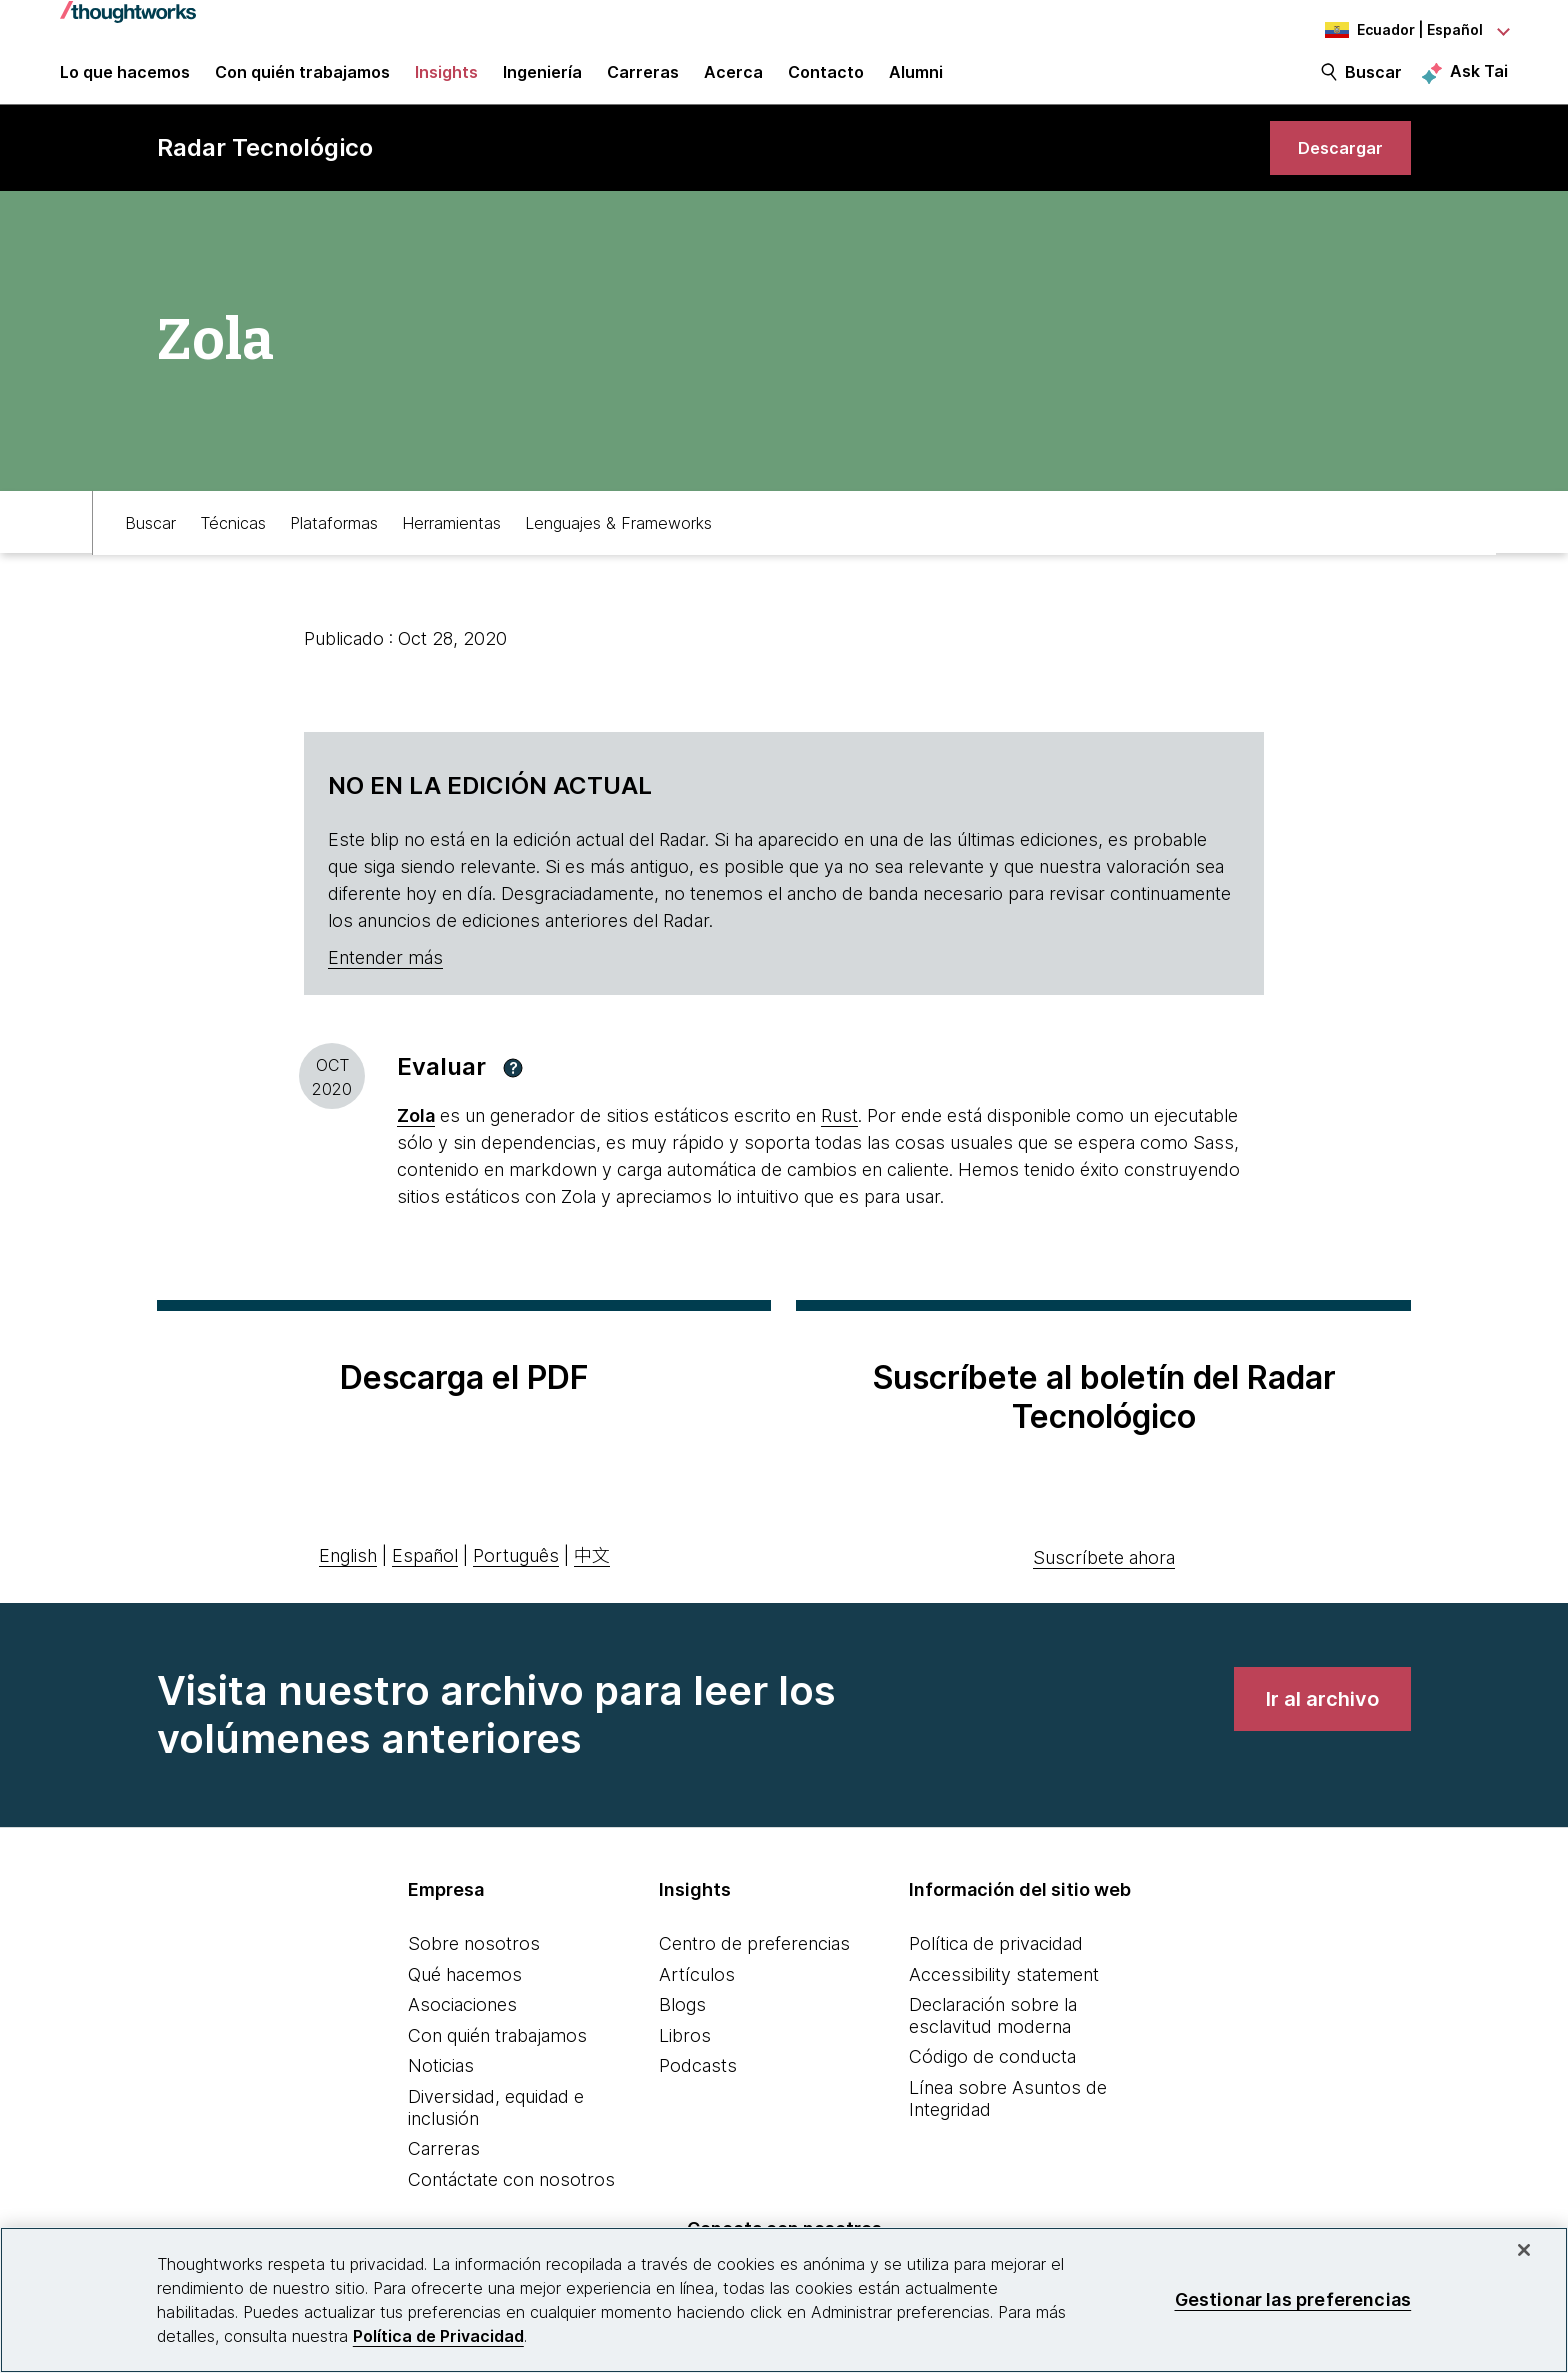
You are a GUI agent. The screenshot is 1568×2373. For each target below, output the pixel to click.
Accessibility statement (1004, 2000)
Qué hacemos (465, 2000)
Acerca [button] (733, 82)
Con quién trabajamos (497, 2061)
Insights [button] (446, 82)
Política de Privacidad (438, 2336)
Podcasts (698, 2092)
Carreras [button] (643, 82)
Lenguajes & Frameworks (618, 547)
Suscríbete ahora (1104, 1583)
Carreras (444, 2175)
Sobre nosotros (474, 1969)
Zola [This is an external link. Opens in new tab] (416, 1142)
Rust (839, 1142)
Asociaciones (462, 2031)
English (348, 1581)
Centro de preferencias (754, 1969)
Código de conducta (992, 2083)
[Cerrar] (1524, 2250)
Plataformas (334, 547)
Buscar (1373, 82)
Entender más (385, 984)
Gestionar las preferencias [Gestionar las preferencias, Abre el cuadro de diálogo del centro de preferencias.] (1293, 2299)
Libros (685, 2061)
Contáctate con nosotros (511, 2205)
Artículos (697, 2000)
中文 (592, 1581)
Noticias (441, 2092)
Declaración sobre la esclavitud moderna (993, 2042)
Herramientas (451, 547)
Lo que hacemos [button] (125, 82)
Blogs (682, 2031)
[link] (1333, 167)
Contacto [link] (826, 82)
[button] (513, 1094)
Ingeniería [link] (542, 82)
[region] (784, 2300)
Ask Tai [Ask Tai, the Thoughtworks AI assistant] (1479, 81)
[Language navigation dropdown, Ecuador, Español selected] (1398, 30)
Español (425, 1581)
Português (516, 1581)
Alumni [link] (916, 82)
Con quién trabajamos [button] (302, 82)
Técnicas (233, 547)
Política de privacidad (996, 1969)
